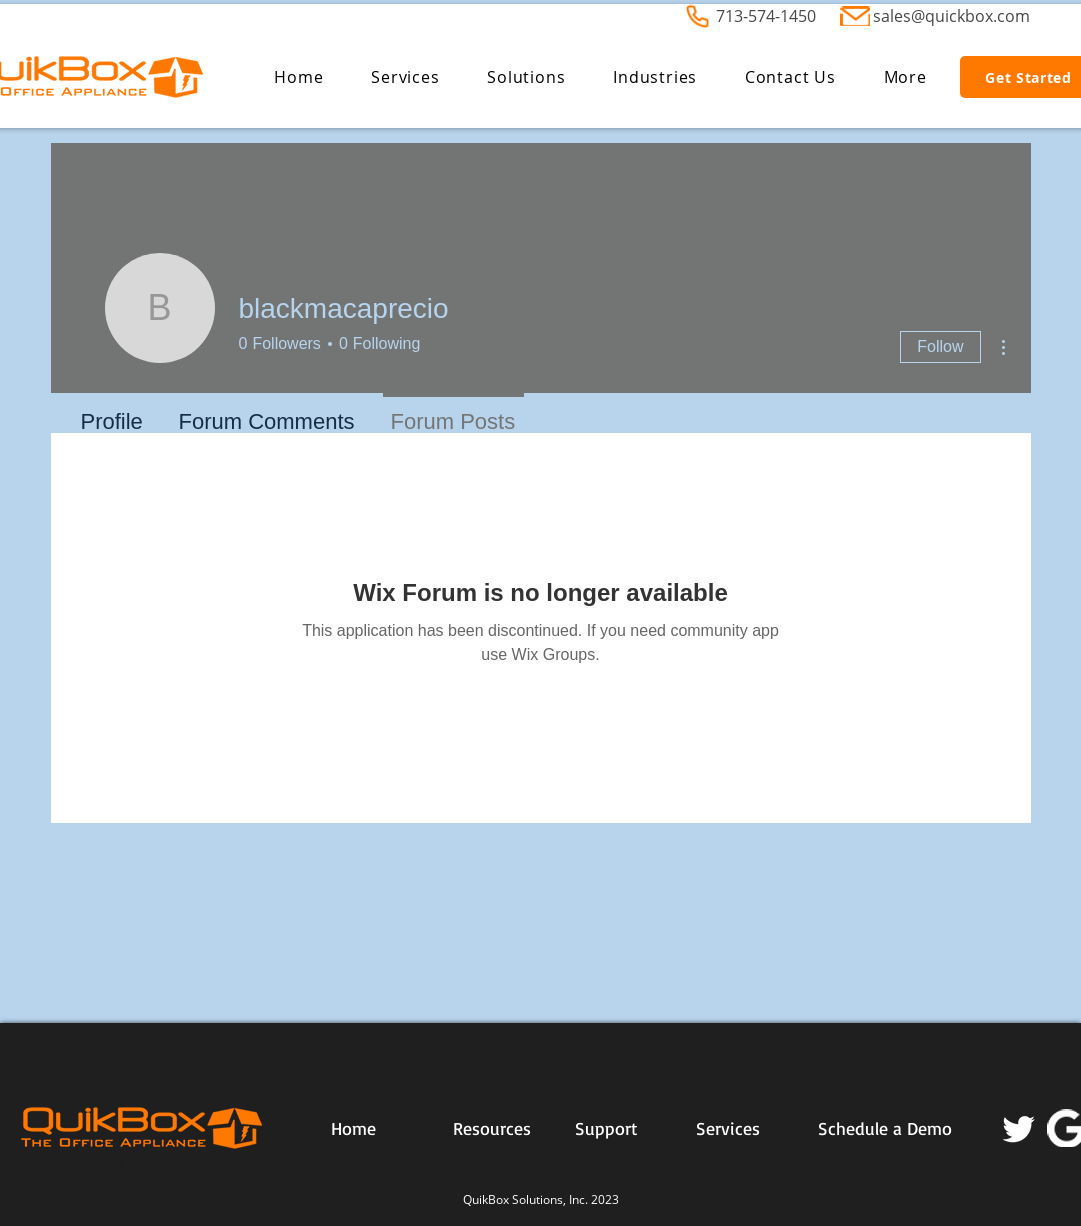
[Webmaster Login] (111, 1165)
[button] (405, 77)
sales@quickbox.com (951, 16)
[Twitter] (1019, 1128)
